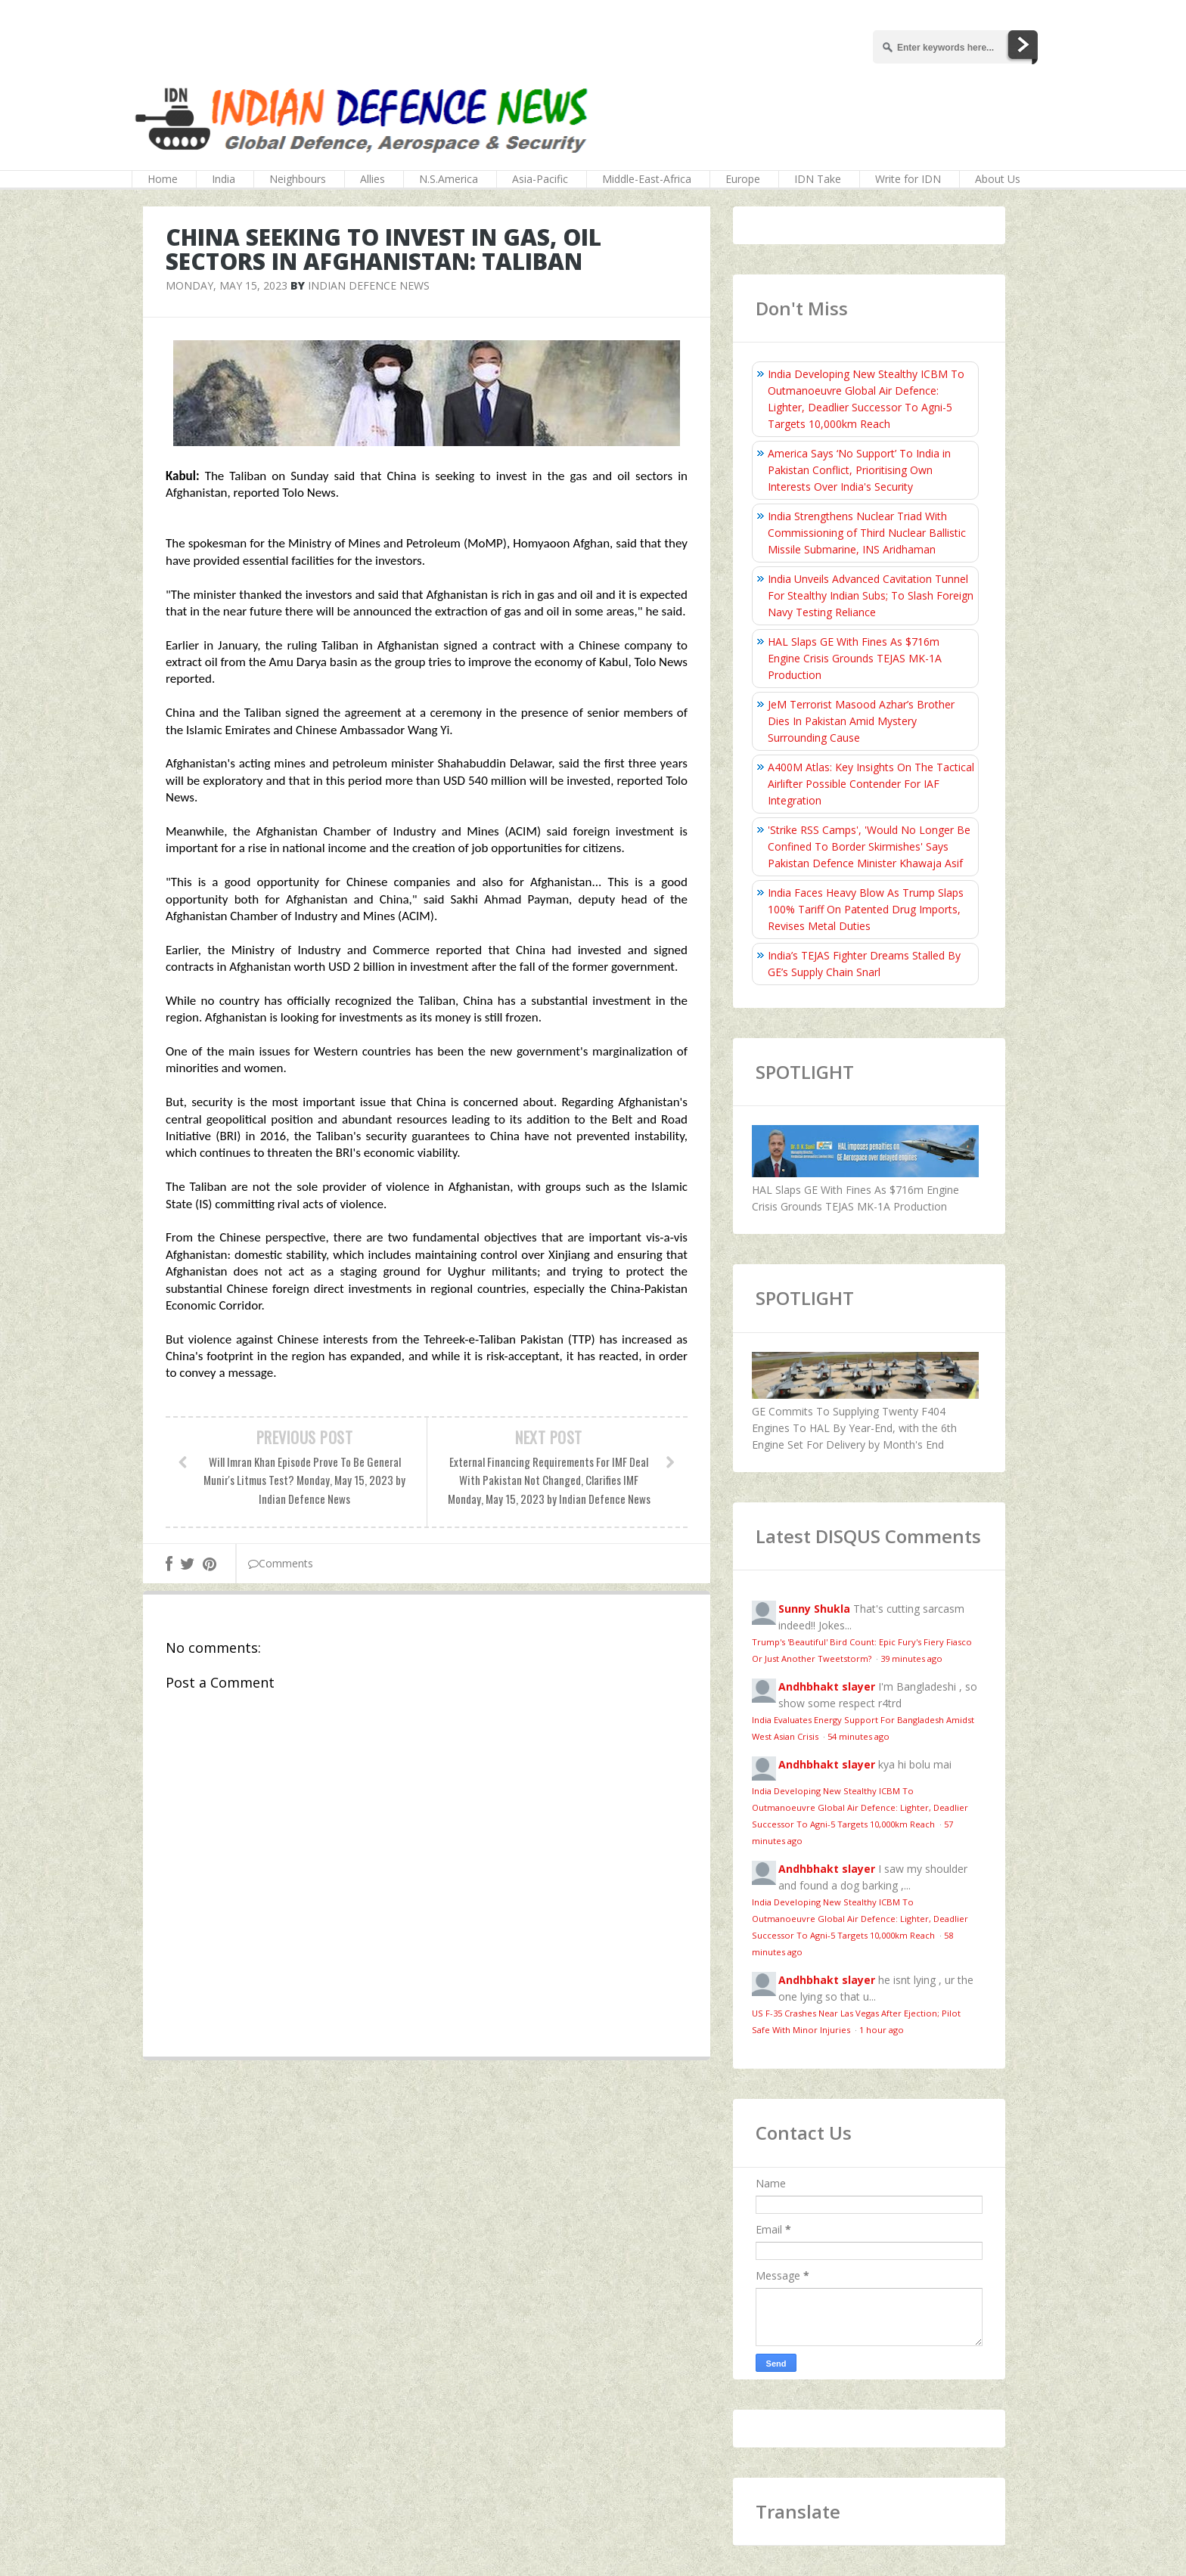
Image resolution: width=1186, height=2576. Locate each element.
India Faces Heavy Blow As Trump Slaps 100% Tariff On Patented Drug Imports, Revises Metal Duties (866, 909)
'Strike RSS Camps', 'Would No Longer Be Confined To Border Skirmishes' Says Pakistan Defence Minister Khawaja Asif (869, 846)
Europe (742, 179)
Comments (280, 1563)
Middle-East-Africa (646, 179)
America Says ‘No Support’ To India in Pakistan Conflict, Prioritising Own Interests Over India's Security (859, 470)
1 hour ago (881, 2029)
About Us (997, 179)
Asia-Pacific (540, 179)
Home (162, 179)
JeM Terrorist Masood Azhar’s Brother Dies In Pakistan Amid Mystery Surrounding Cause (861, 721)
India (223, 179)
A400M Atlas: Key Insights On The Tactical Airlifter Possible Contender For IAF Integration (871, 784)
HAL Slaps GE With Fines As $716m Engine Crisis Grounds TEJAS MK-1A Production (855, 658)
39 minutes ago (911, 1658)
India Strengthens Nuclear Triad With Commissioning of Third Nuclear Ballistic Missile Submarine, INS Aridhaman (867, 532)
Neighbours (297, 179)
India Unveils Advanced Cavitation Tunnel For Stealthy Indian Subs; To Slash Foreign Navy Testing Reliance (870, 595)
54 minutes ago (858, 1736)
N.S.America (448, 179)
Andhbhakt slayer (826, 1686)
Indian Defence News (369, 285)
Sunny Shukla (814, 1608)
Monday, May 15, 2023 (226, 285)
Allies (372, 179)
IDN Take (817, 179)
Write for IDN (908, 179)
